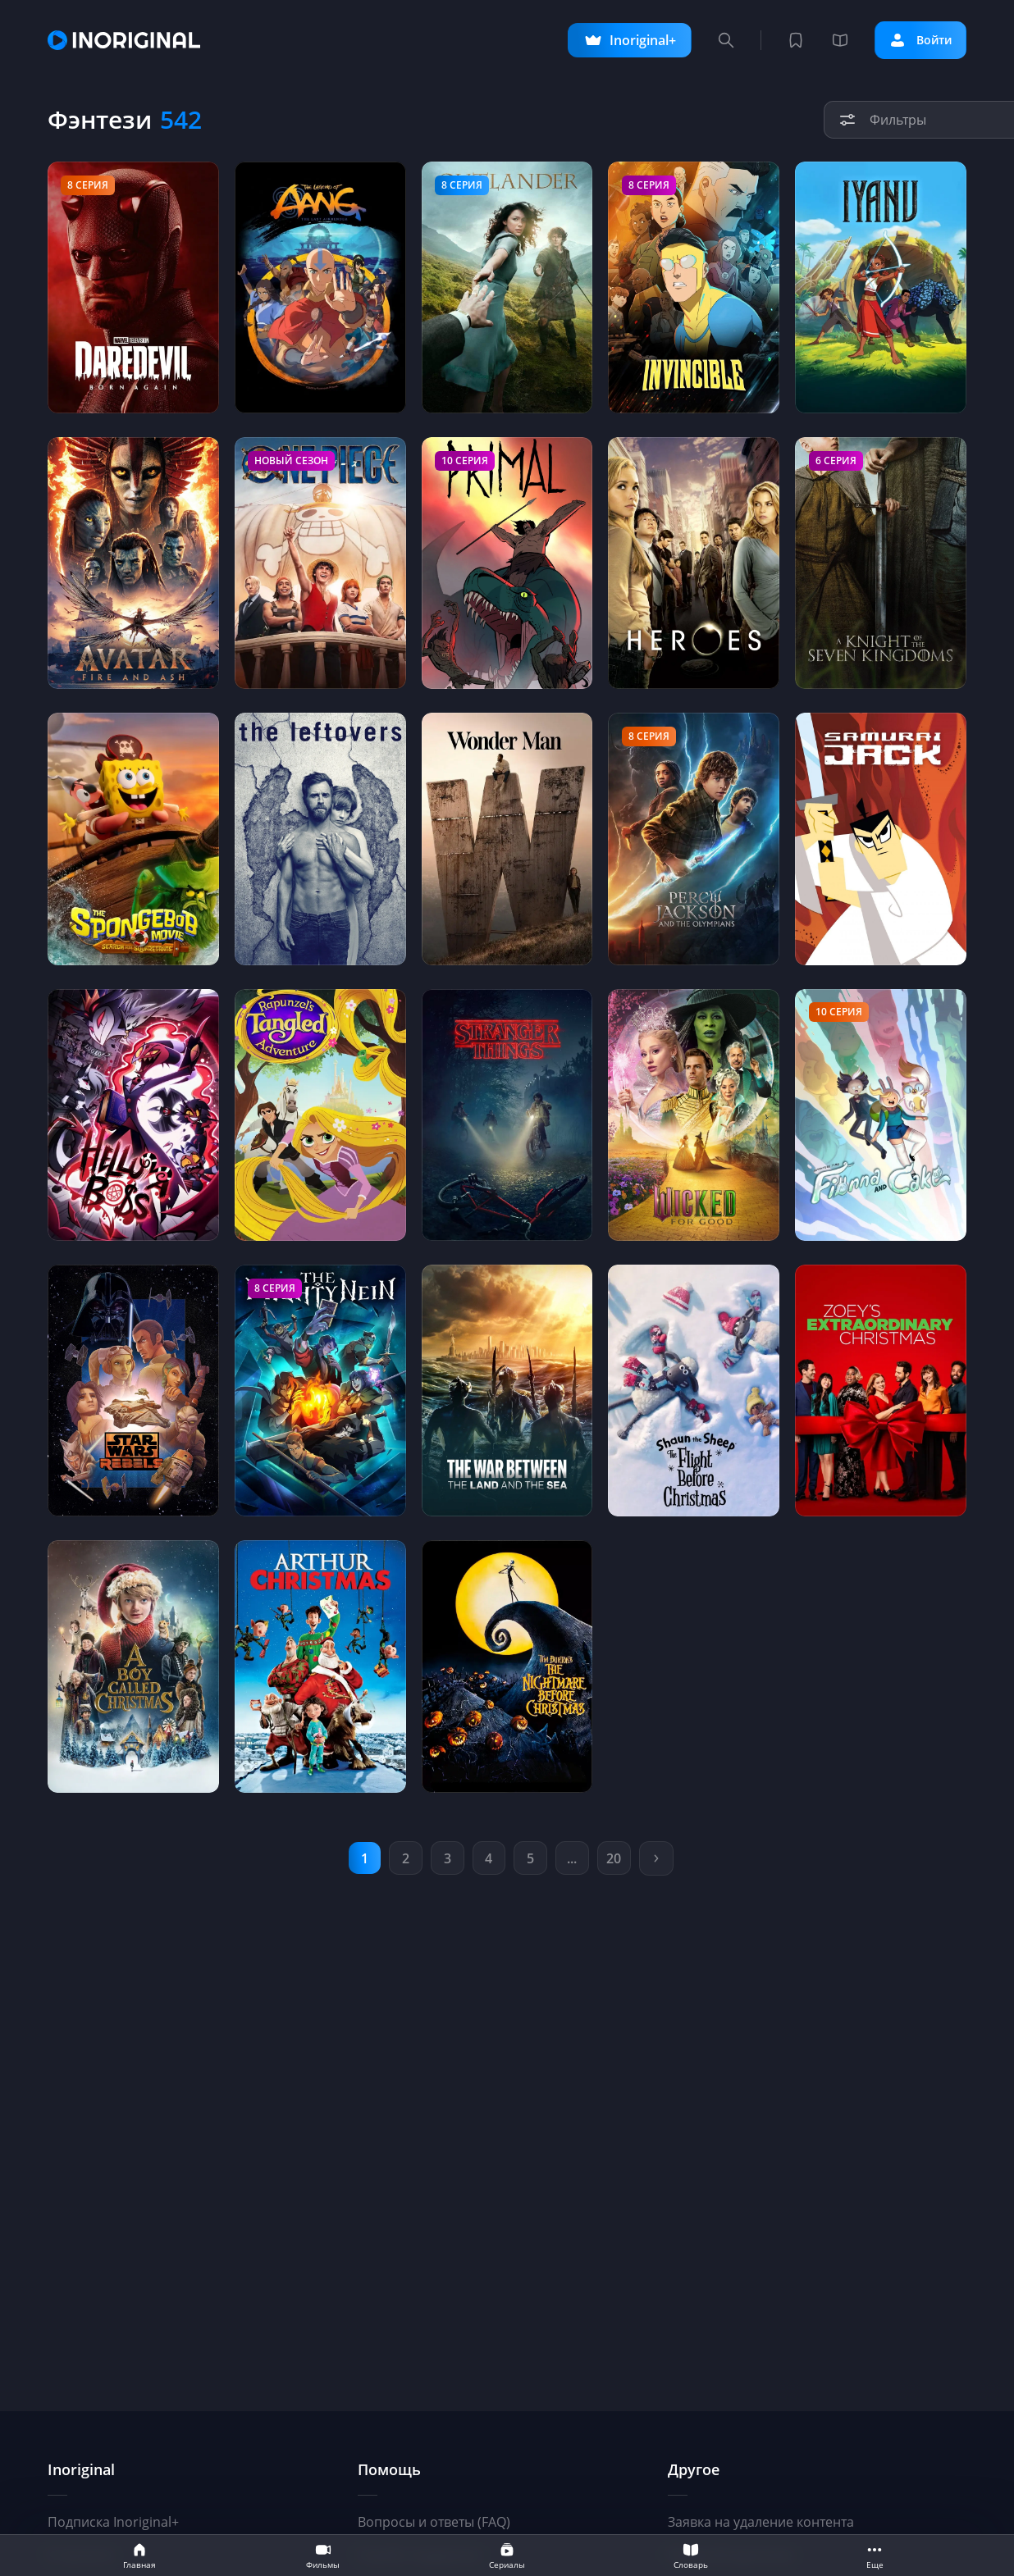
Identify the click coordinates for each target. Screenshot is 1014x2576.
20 (617, 1858)
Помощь (389, 2469)
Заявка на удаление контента (761, 2522)
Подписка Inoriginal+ (113, 2522)
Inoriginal (81, 2469)
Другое (693, 2469)
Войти (916, 40)
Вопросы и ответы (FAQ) (434, 2522)
